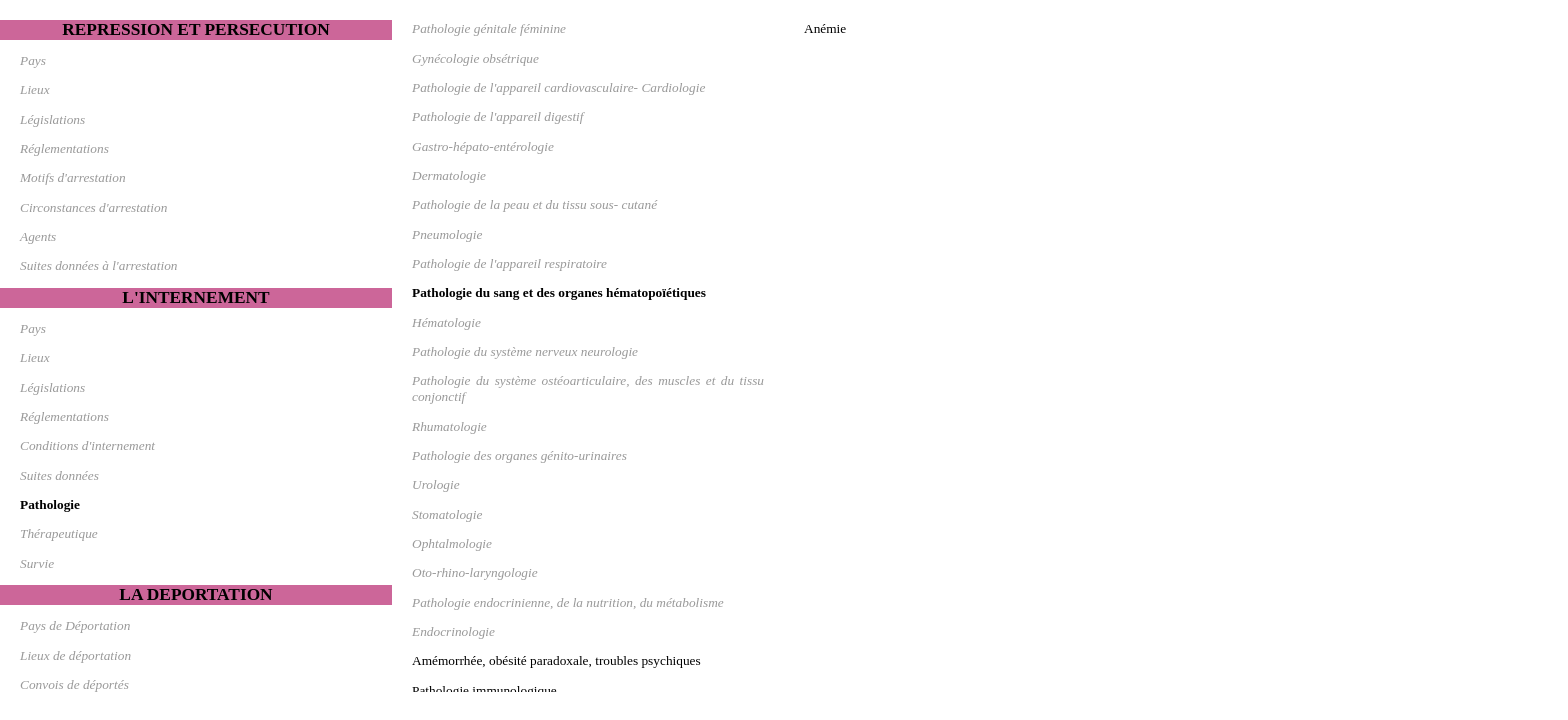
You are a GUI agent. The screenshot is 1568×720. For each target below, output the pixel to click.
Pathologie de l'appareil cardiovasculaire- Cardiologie (558, 87)
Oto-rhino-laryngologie (475, 572)
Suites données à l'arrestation (98, 265)
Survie (37, 563)
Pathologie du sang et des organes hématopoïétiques (559, 292)
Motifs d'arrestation (73, 177)
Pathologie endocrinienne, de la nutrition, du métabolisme (568, 602)
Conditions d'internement (87, 445)
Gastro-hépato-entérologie (483, 146)
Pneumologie (447, 234)
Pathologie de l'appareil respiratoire (509, 263)
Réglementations (64, 148)
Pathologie (50, 504)
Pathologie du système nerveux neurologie (525, 351)
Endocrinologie (453, 631)
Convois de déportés (74, 684)
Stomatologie (447, 514)
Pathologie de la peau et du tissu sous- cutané (534, 204)
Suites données (59, 475)
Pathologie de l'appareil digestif (498, 116)
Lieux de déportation (75, 655)
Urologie (436, 484)
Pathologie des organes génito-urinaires (519, 455)
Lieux (35, 89)
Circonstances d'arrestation (93, 207)
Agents (38, 236)
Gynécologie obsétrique (475, 58)
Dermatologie (449, 175)
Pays (33, 60)
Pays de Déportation (75, 625)
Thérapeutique (59, 533)
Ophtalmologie (452, 543)
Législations (52, 119)
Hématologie (446, 322)
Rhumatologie (449, 426)
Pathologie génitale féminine (489, 28)
